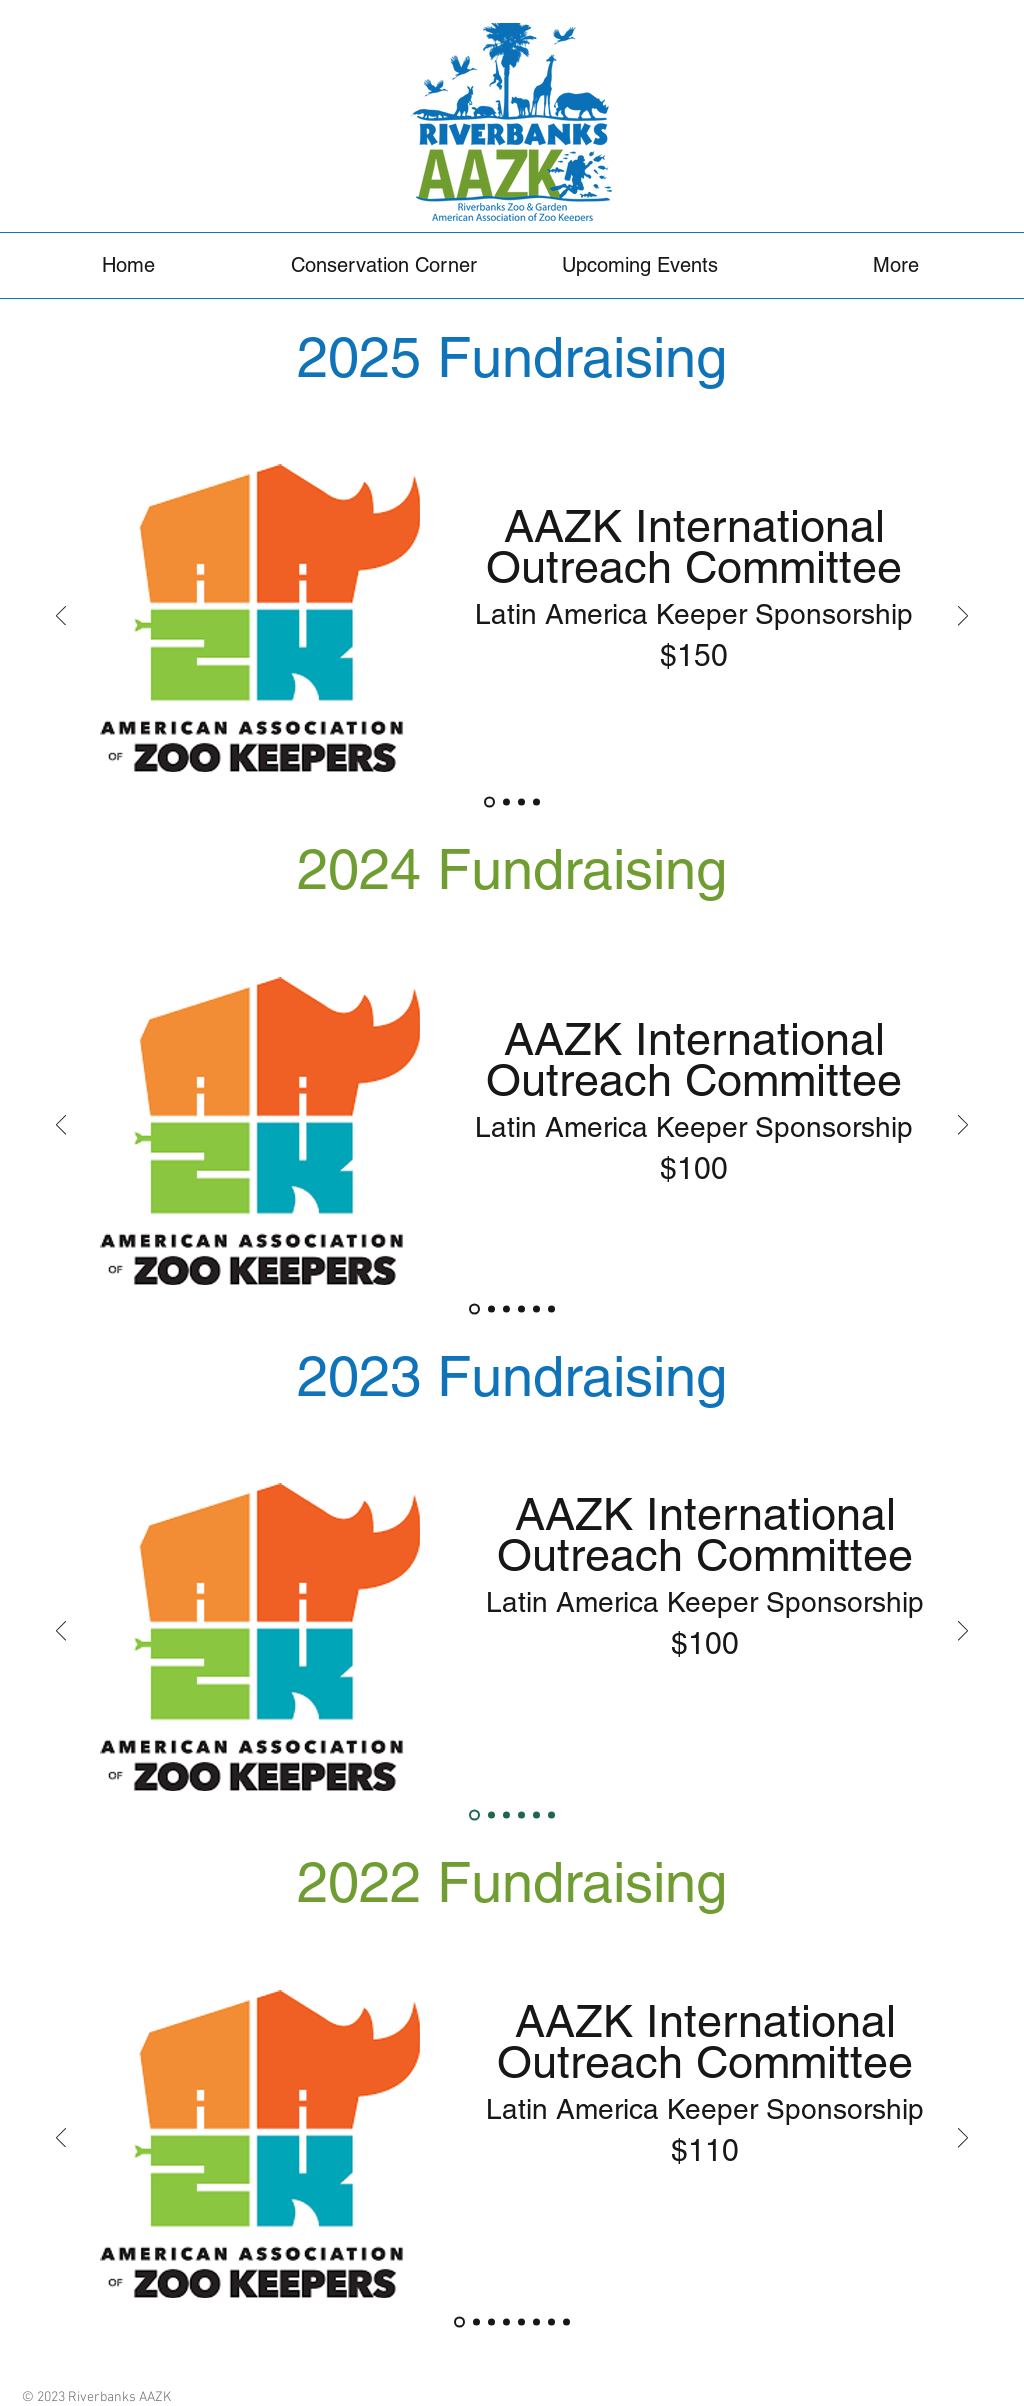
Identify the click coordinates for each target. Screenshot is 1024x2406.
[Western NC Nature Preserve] (551, 1308)
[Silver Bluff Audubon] (551, 2321)
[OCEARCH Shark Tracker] (536, 1815)
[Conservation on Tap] (506, 2321)
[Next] (963, 617)
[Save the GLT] (521, 1815)
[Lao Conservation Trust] (551, 1815)
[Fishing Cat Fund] (506, 802)
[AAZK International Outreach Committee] (489, 802)
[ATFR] (536, 802)
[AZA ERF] (536, 1308)
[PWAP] (491, 1815)
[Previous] (61, 617)
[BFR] (506, 1815)
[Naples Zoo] (566, 2321)
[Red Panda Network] (521, 802)
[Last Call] (521, 2321)
